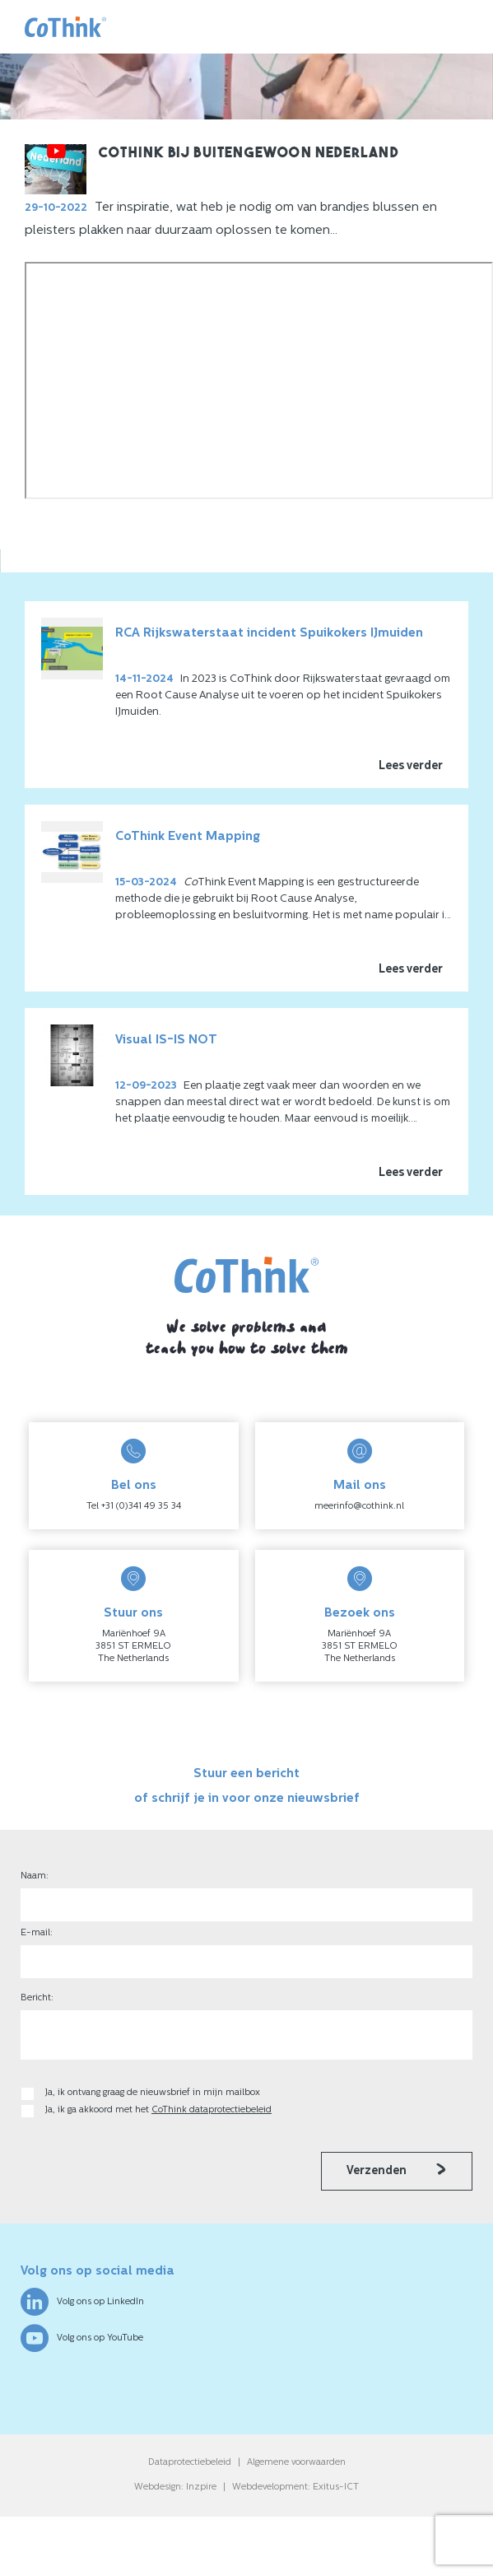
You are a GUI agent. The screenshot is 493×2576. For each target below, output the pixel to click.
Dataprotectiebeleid (189, 2462)
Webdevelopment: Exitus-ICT (295, 2487)
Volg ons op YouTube (82, 2338)
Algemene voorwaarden (296, 2462)
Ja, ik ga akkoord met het (158, 2110)
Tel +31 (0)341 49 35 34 (133, 1506)
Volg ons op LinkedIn (82, 2302)
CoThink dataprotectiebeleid (211, 2110)
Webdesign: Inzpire (175, 2487)
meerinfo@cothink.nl (359, 1506)
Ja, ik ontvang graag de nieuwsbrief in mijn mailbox (154, 2093)
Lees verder (411, 766)
